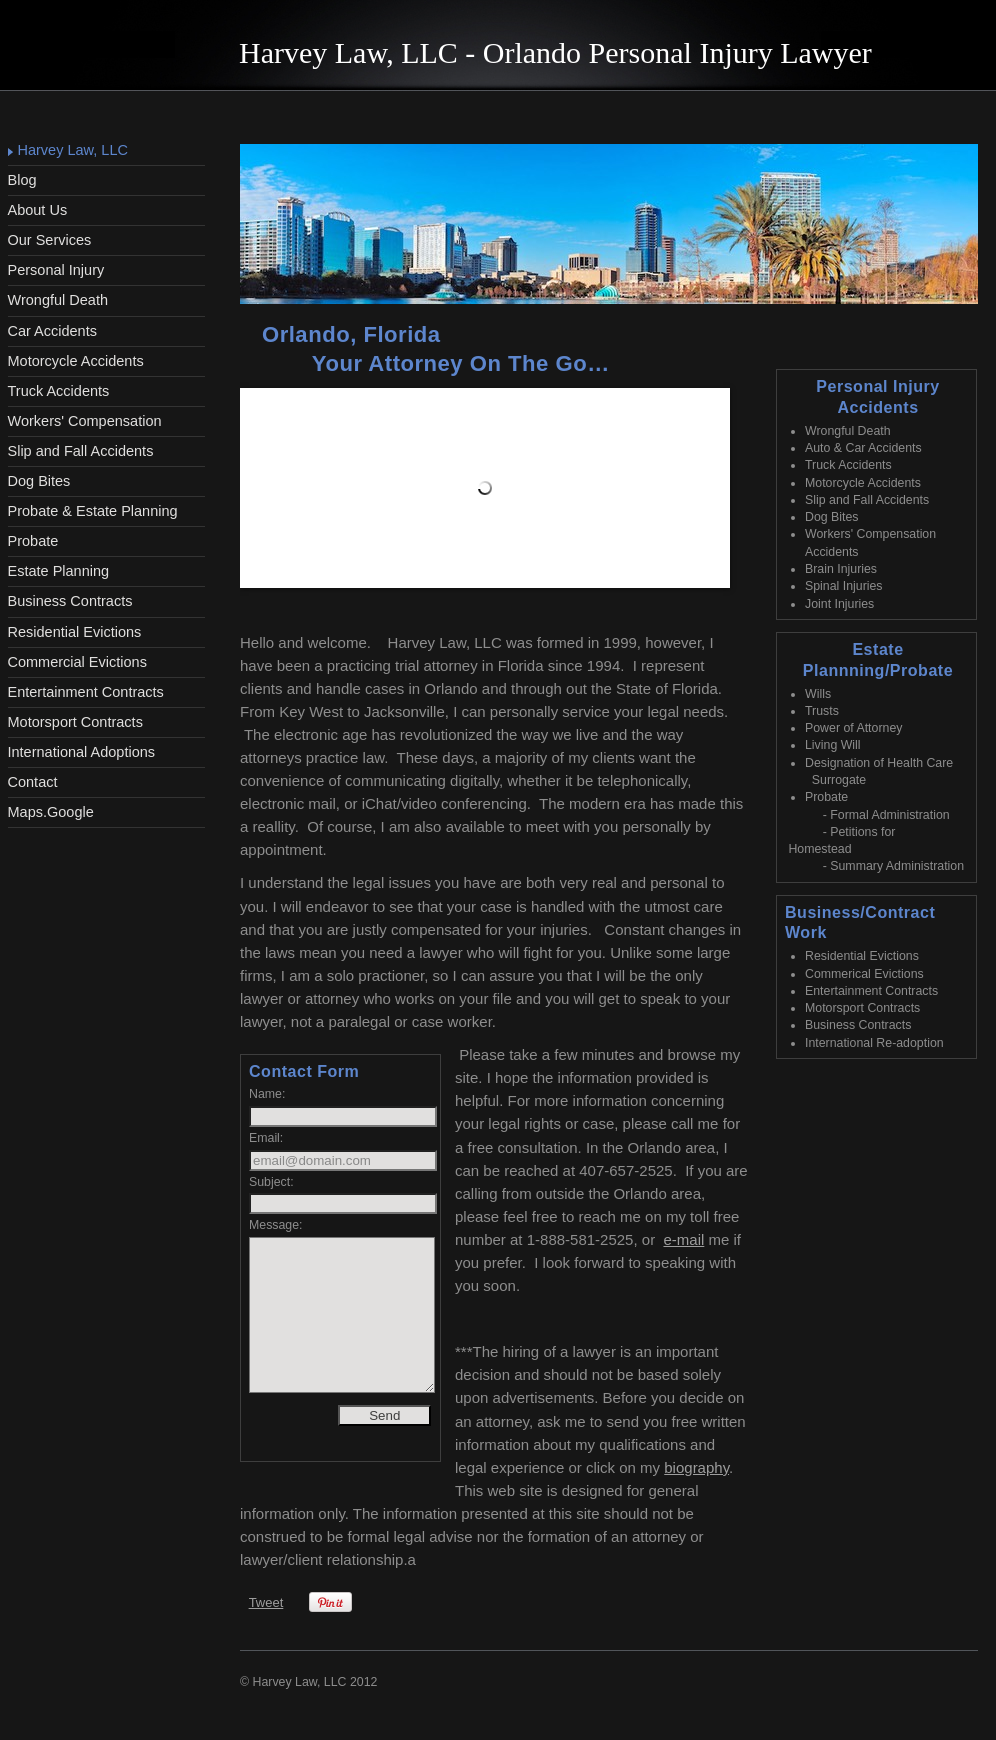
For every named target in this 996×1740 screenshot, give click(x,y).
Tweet (266, 1602)
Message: (276, 1225)
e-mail (683, 1239)
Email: (266, 1138)
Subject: (271, 1182)
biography (696, 1467)
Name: (267, 1094)
